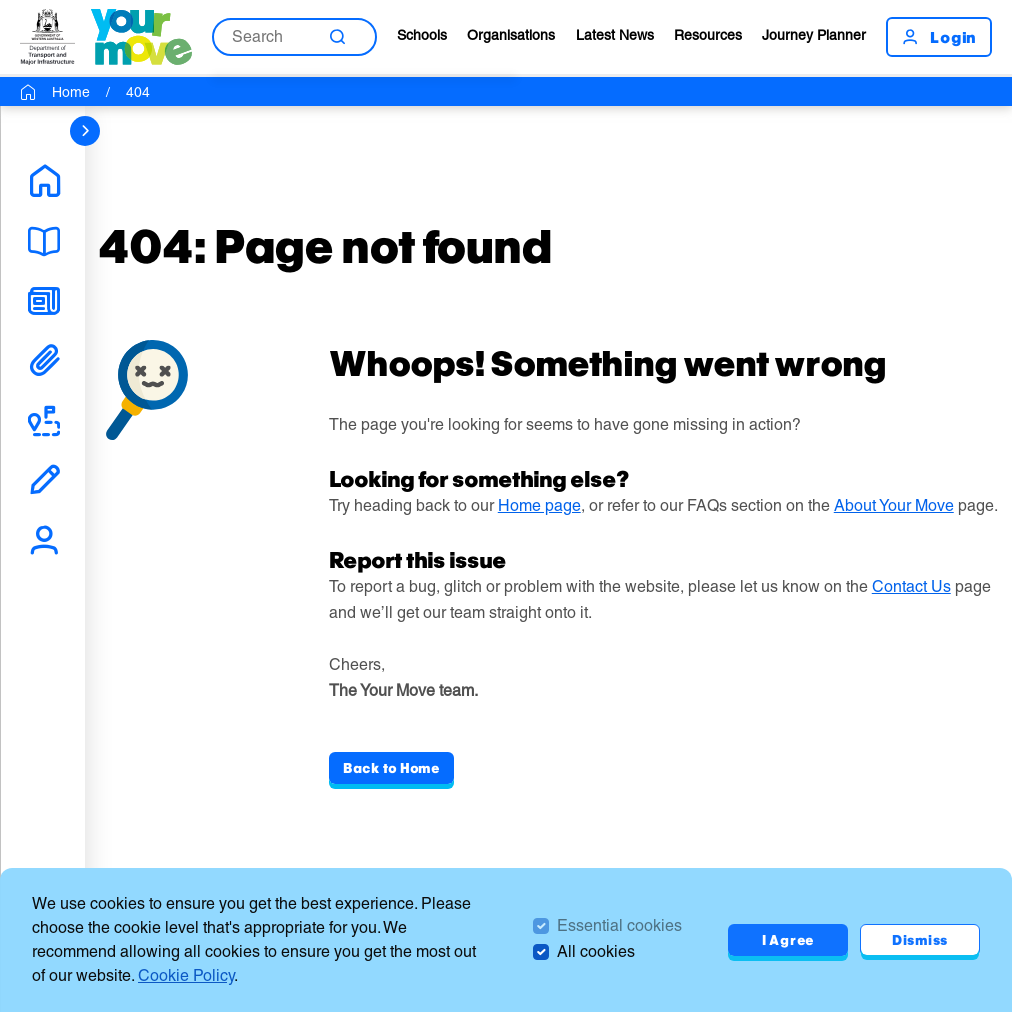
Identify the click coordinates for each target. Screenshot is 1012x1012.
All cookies (596, 951)
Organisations (511, 35)
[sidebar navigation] (85, 131)
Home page (539, 505)
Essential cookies (619, 925)
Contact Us (911, 586)
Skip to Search (0, 0)
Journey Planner (814, 35)
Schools (422, 35)
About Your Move (894, 505)
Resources (708, 35)
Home (71, 92)
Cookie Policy (186, 975)
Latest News (615, 35)
